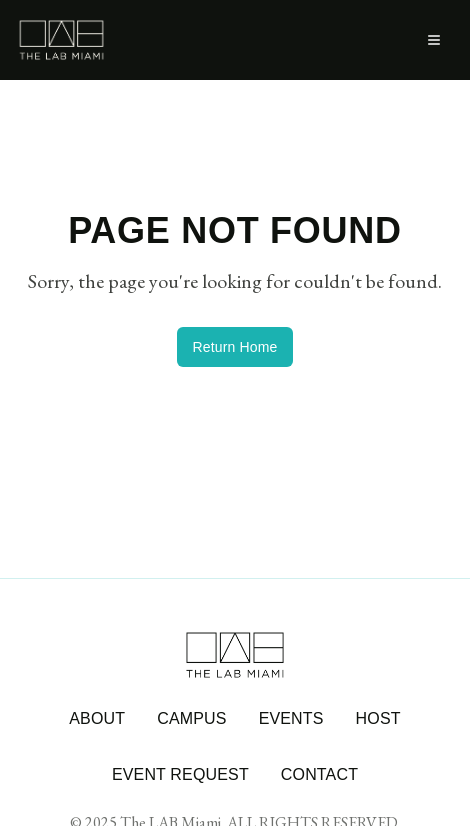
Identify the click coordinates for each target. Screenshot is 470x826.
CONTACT (319, 774)
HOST (378, 718)
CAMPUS (191, 718)
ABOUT (97, 718)
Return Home (235, 347)
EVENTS (291, 718)
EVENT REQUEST (180, 774)
